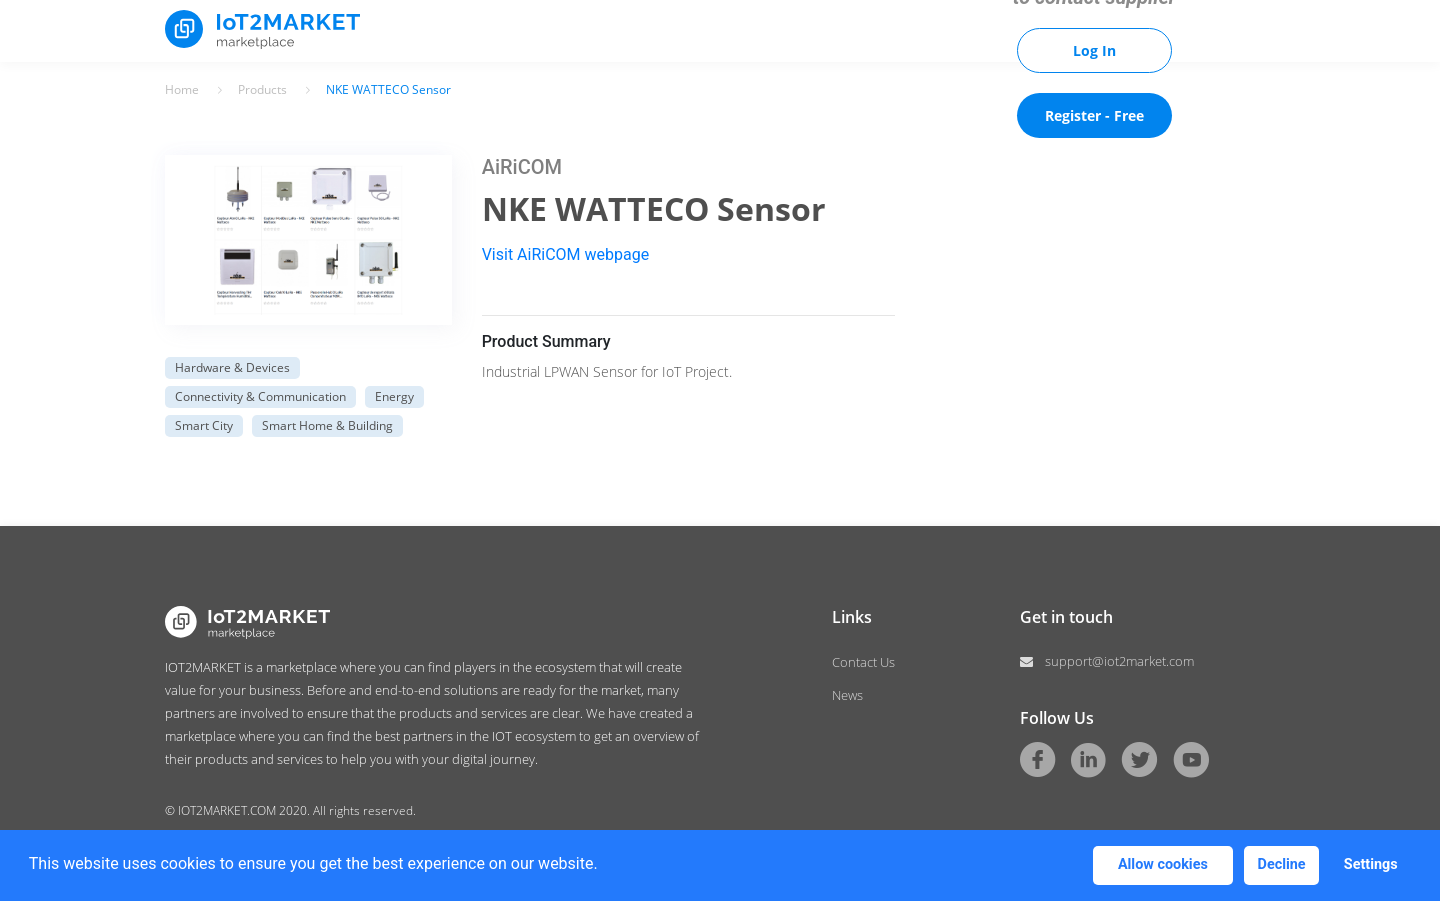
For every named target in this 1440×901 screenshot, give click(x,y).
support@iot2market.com (1119, 661)
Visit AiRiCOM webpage (566, 254)
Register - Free (1094, 115)
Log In (1094, 50)
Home (182, 90)
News (847, 695)
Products (262, 90)
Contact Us (863, 662)
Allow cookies (1163, 864)
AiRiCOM (522, 167)
